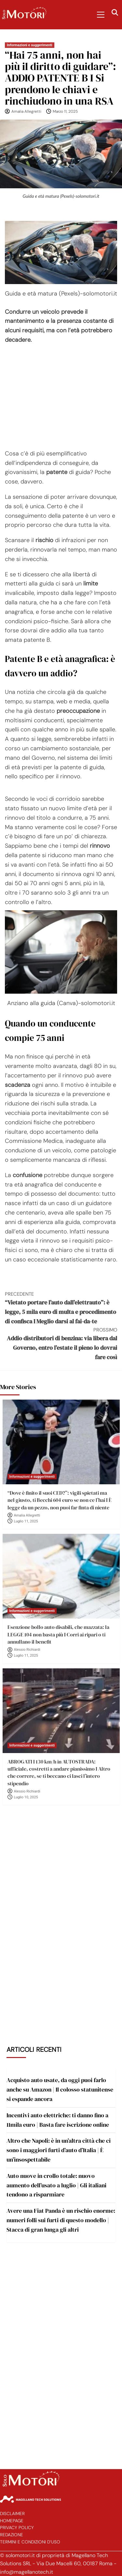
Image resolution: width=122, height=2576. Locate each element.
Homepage (11, 2521)
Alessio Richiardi (27, 1650)
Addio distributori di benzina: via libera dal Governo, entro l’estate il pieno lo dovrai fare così (61, 1343)
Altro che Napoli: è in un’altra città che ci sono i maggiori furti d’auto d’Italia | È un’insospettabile (59, 2150)
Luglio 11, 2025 (26, 1521)
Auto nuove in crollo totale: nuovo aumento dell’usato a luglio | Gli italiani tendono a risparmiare (56, 2185)
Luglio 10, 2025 (26, 1797)
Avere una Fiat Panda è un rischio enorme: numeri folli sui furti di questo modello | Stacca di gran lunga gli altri (61, 2220)
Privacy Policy (17, 2527)
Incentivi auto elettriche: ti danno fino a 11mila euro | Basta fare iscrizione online (58, 2120)
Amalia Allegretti (26, 111)
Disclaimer (12, 2513)
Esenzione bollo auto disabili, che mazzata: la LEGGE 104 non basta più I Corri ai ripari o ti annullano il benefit (58, 1634)
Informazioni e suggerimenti (29, 45)
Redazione (11, 2535)
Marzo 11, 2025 (65, 111)
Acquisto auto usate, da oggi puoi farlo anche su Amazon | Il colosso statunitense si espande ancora (60, 2089)
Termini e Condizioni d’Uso (30, 2542)
